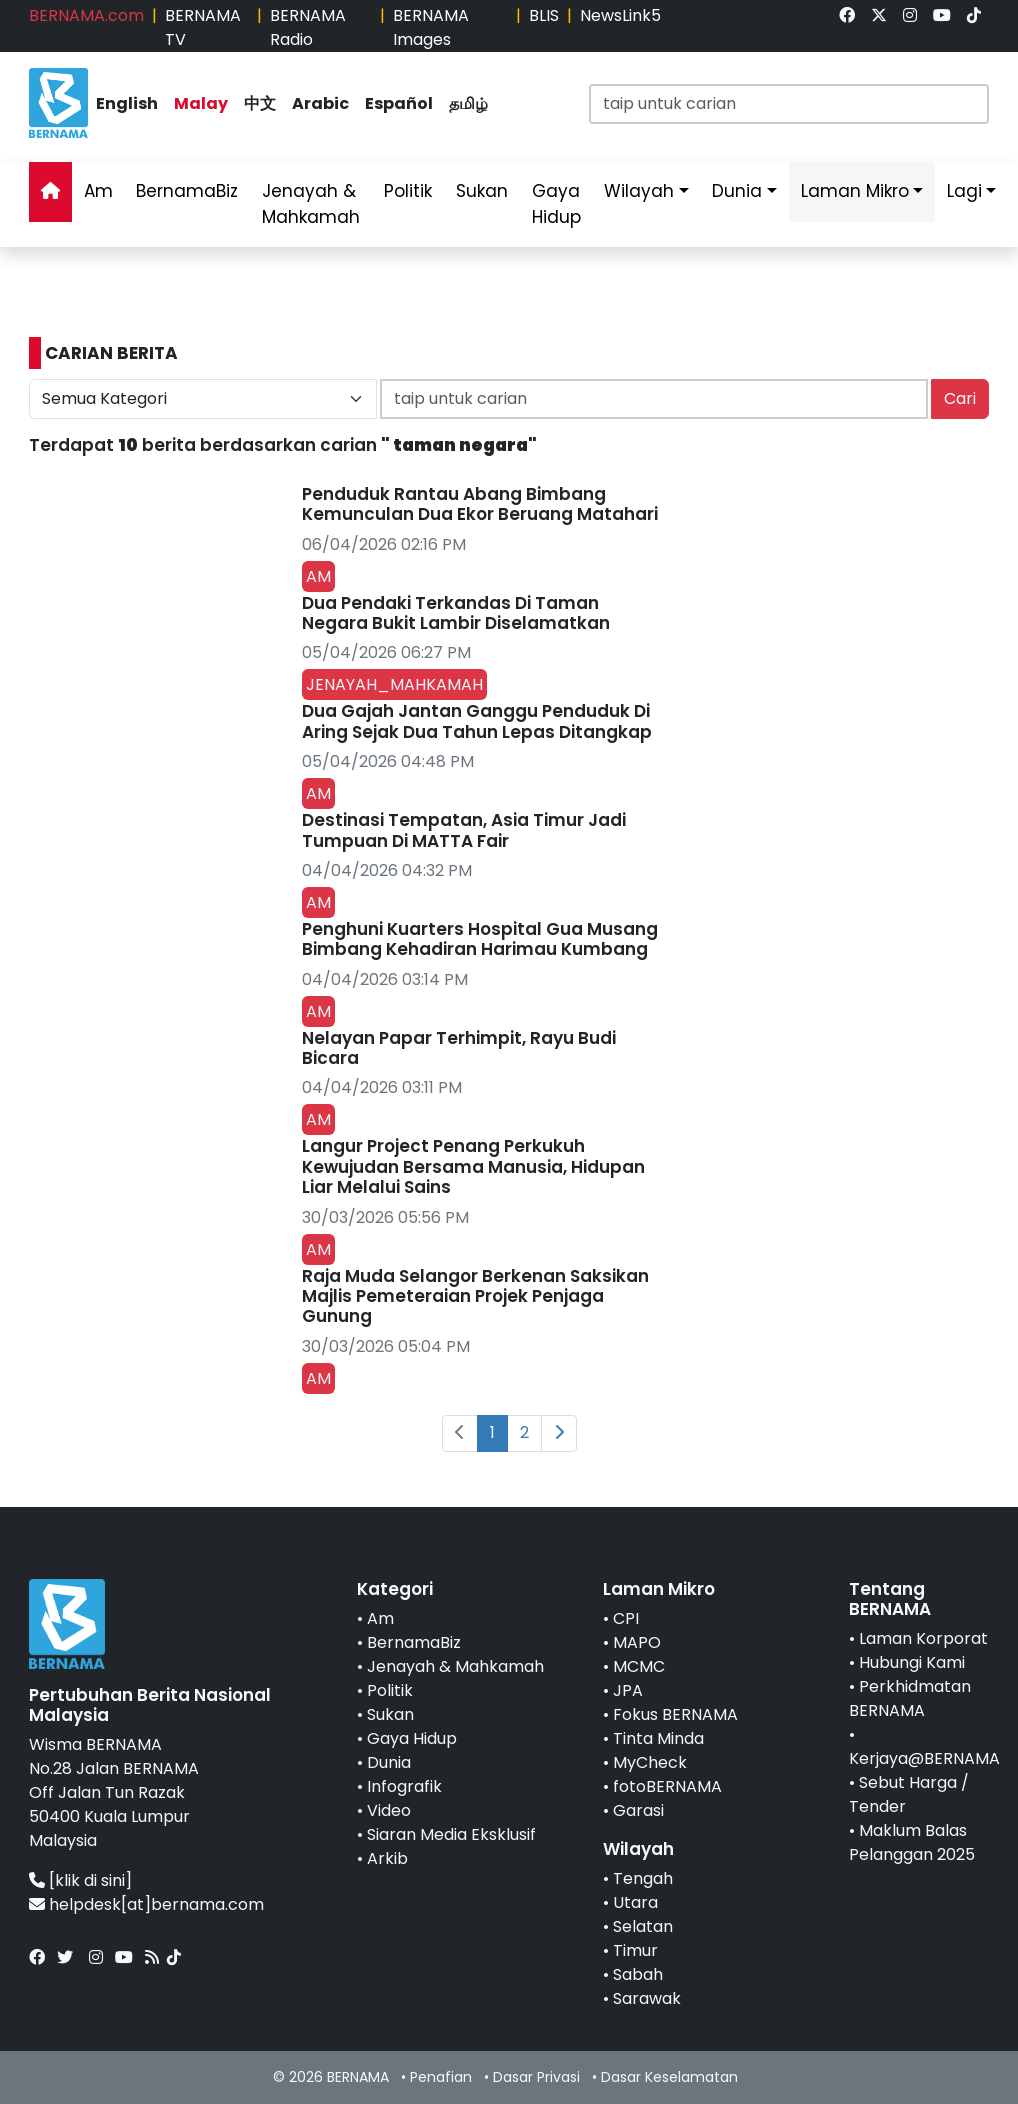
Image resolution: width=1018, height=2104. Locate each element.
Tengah (643, 1878)
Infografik (404, 1786)
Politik (408, 191)
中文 (260, 103)
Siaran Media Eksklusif (451, 1834)
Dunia (737, 191)
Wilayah (639, 191)
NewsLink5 (620, 15)
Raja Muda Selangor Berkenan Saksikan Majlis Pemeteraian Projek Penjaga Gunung (475, 1296)
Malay (201, 103)
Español (399, 103)
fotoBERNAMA (667, 1786)
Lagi (964, 191)
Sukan (482, 191)
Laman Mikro (855, 191)
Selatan (643, 1926)
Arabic (320, 103)
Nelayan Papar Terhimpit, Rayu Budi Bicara (459, 1048)
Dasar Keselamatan (669, 2077)
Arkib (387, 1858)
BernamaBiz (187, 191)
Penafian (441, 2077)
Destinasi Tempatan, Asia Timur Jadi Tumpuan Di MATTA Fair (464, 830)
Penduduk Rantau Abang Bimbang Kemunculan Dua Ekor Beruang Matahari (480, 504)
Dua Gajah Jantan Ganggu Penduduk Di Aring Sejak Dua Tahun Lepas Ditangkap (477, 721)
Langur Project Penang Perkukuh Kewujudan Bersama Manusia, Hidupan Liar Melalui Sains (473, 1166)
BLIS (544, 15)
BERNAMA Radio (308, 27)
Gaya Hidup (556, 204)
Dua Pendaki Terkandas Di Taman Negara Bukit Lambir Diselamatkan (456, 613)
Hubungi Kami (912, 1662)
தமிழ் (468, 103)
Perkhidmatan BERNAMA (910, 1698)
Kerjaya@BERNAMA (924, 1758)
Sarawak (647, 1998)
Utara (635, 1902)
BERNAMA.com (86, 15)
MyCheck (650, 1762)
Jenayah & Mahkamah (311, 204)
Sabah (638, 1974)
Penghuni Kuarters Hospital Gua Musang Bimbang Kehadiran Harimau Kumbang (480, 939)
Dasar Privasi (536, 2077)
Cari (960, 398)
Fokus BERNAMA (675, 1714)
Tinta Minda (658, 1738)
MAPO (637, 1642)
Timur (635, 1950)
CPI (626, 1618)
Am (98, 191)
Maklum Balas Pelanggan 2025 (912, 1842)
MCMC (639, 1666)
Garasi (638, 1810)
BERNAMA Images (431, 27)
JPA (628, 1690)
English (127, 103)
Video (389, 1810)
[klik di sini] (90, 1880)
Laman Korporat (923, 1638)
